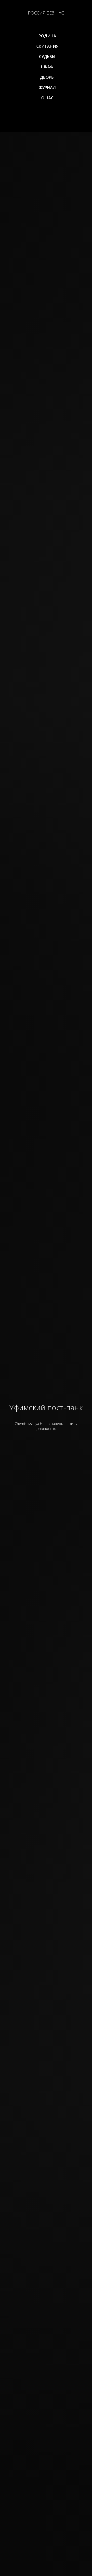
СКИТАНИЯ (47, 46)
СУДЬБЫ (47, 56)
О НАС (47, 98)
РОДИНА (47, 36)
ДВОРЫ (47, 77)
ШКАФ (47, 67)
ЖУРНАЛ (47, 87)
